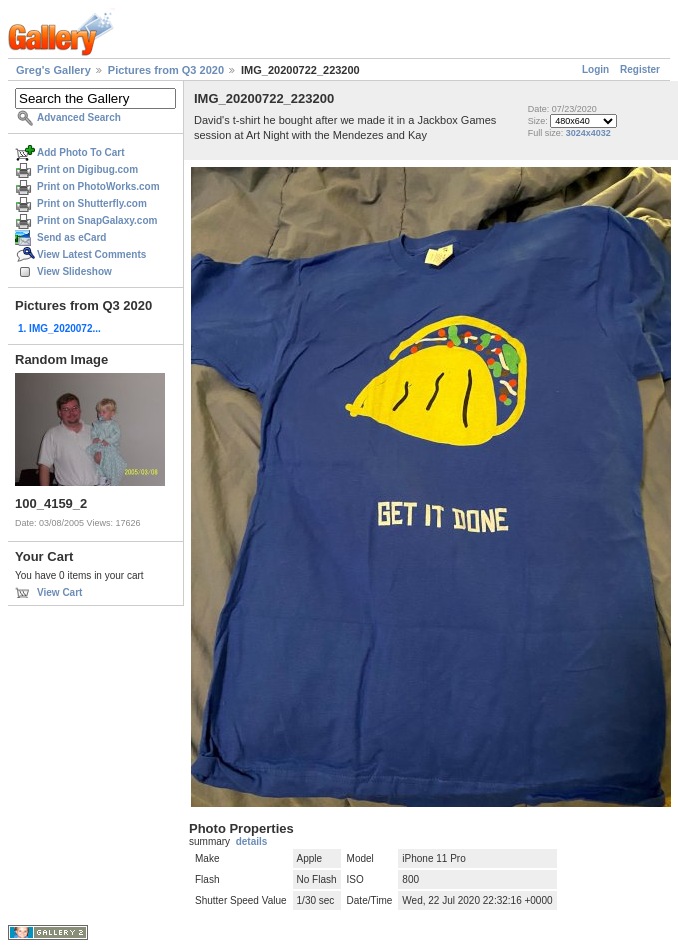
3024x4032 (588, 133)
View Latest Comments (91, 254)
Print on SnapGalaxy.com (97, 220)
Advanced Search (79, 117)
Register (640, 69)
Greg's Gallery (53, 70)
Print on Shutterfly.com (92, 203)
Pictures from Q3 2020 (166, 70)
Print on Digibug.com (87, 169)
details (252, 841)
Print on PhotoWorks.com (98, 186)
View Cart (59, 592)
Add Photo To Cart (81, 152)
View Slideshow (74, 271)
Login (595, 69)
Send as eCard (71, 237)
